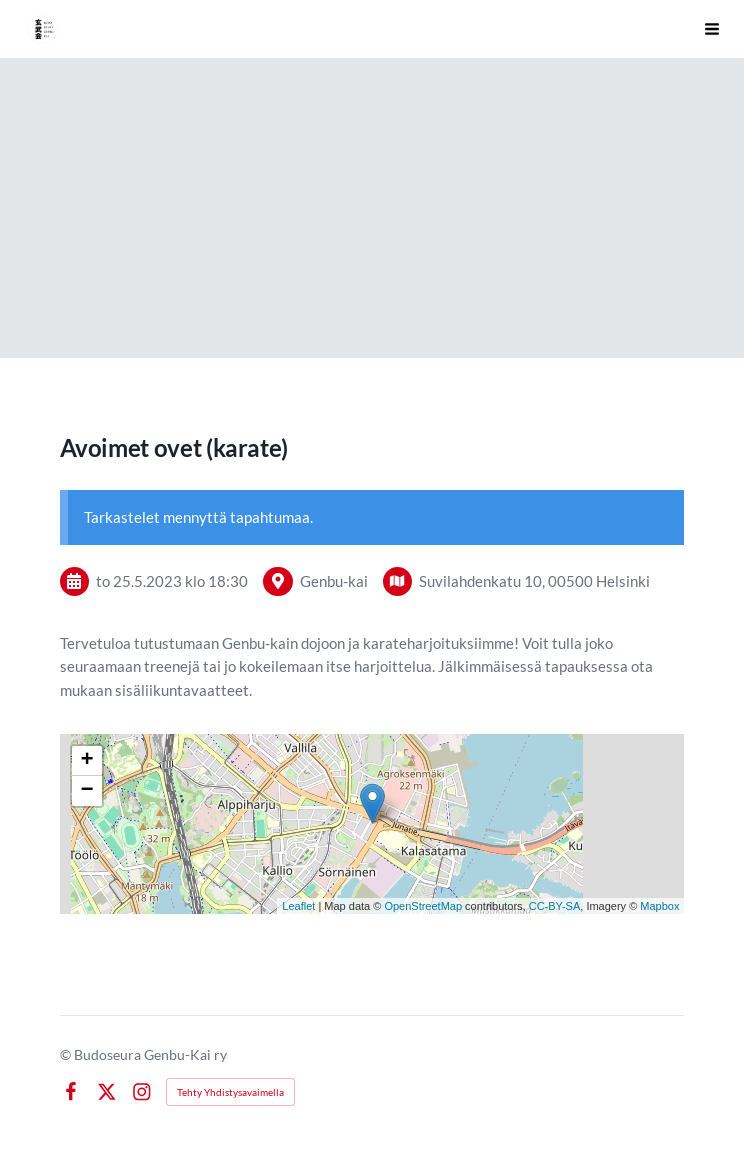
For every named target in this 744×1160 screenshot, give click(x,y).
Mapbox (659, 906)
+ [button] (86, 761)
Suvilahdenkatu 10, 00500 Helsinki (534, 581)
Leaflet (298, 906)
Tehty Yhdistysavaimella (230, 1092)
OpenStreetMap (423, 906)
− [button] (86, 791)
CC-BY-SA (555, 906)
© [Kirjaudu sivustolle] (67, 1054)
